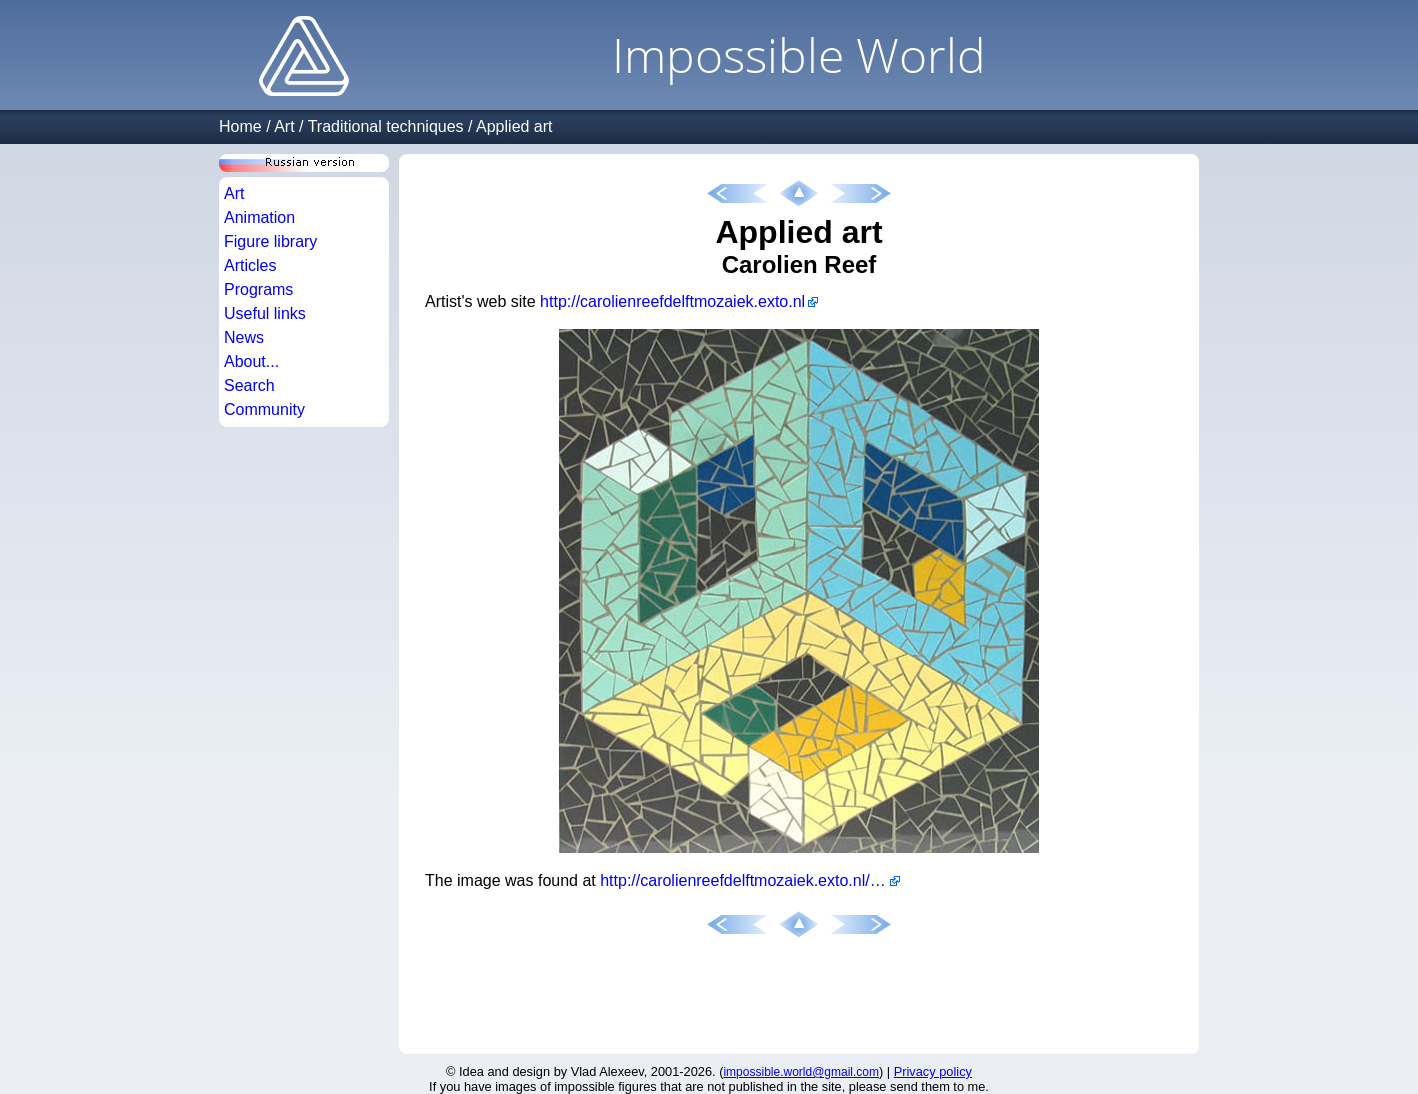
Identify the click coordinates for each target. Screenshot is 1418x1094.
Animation (259, 217)
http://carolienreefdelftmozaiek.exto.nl (672, 301)
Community (264, 409)
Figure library (270, 241)
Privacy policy (933, 1071)
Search (249, 385)
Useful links (265, 313)
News (244, 337)
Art (284, 126)
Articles (250, 265)
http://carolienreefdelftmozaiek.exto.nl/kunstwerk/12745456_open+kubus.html (750, 880)
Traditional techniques (386, 126)
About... (251, 361)
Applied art (514, 126)
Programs (258, 289)
